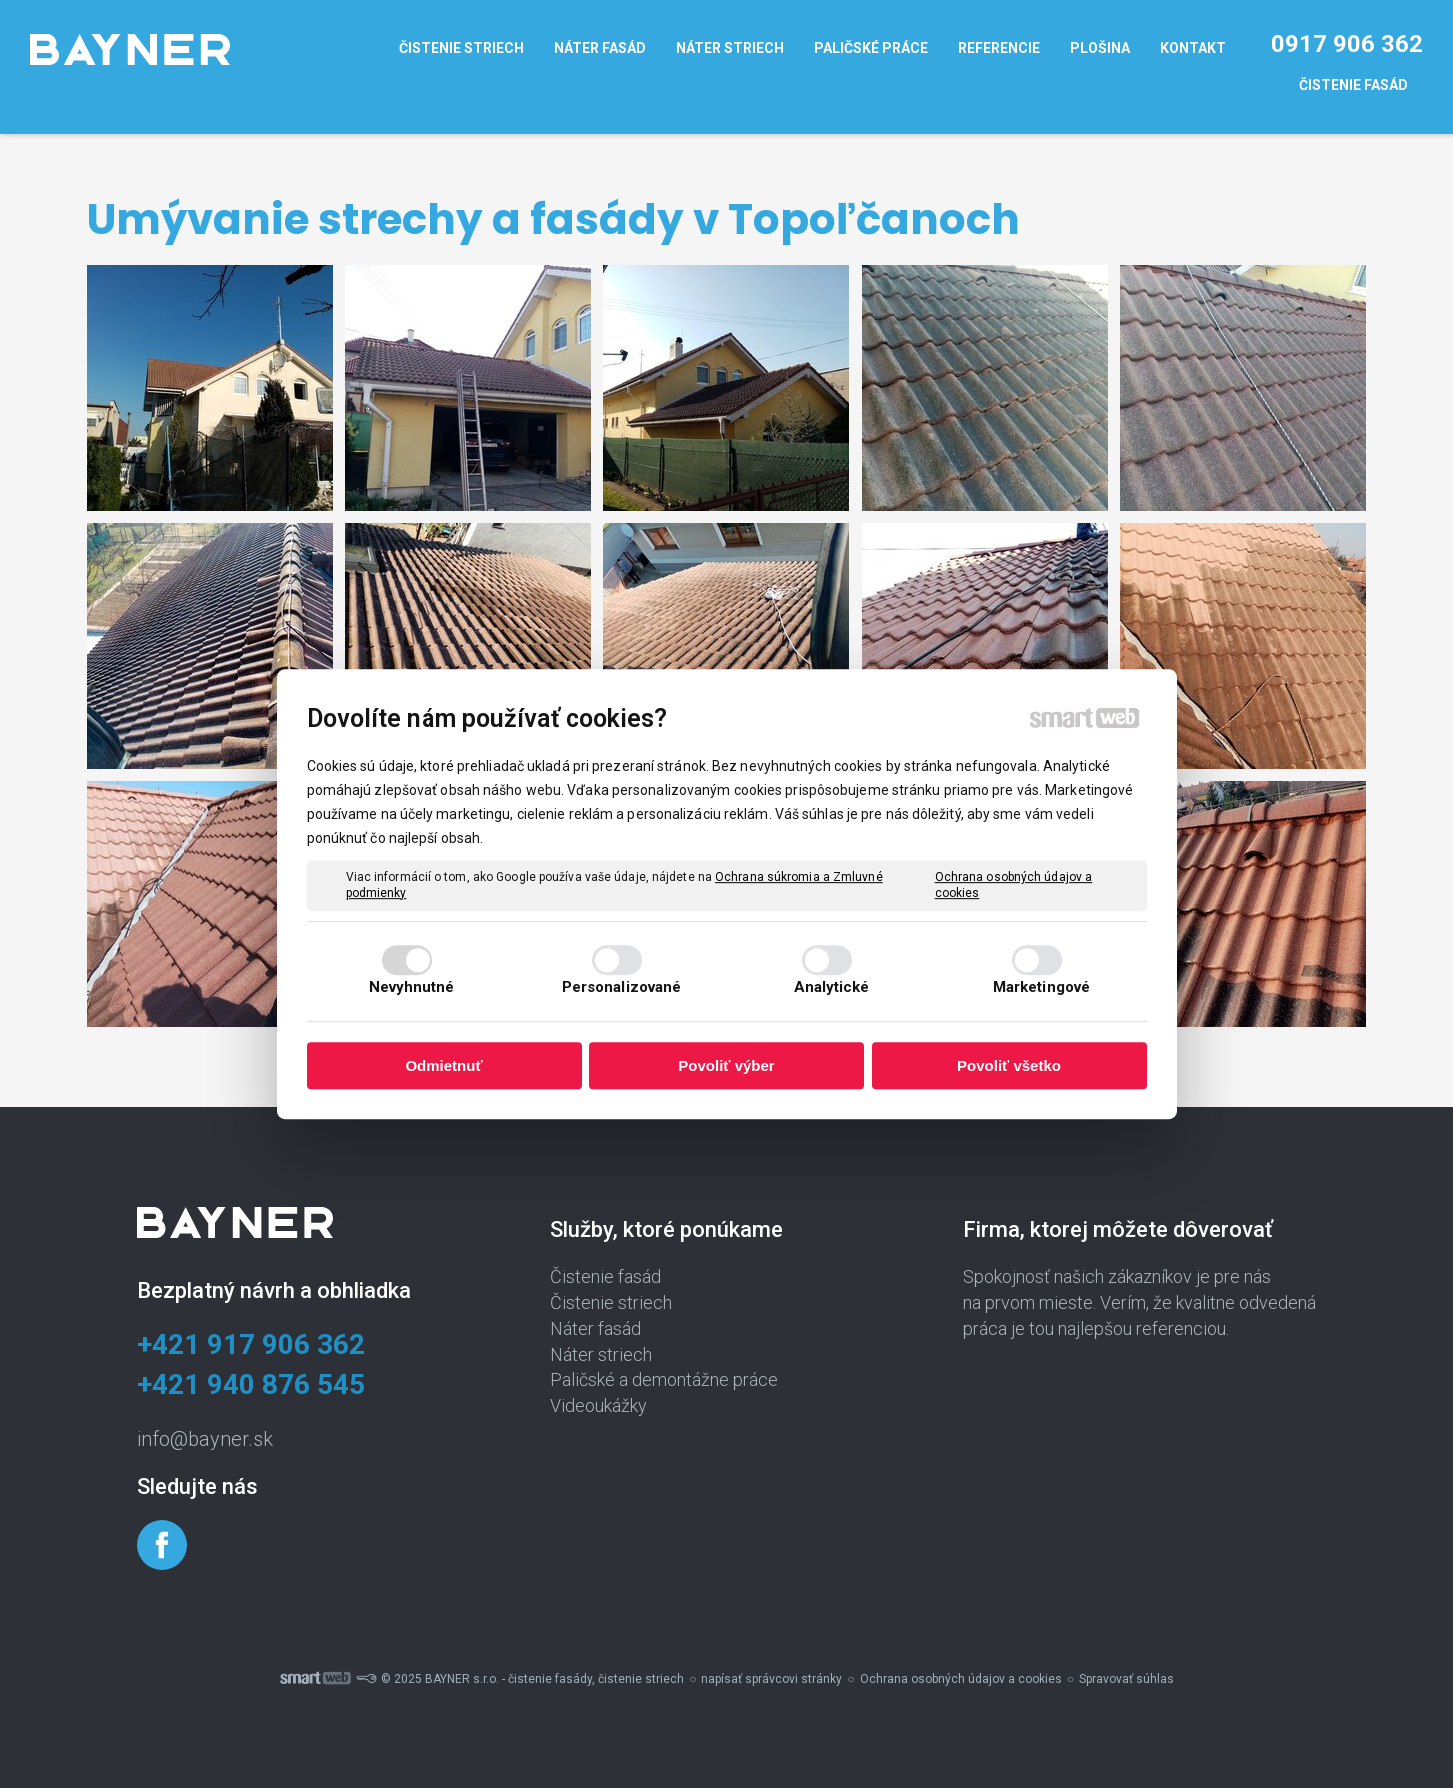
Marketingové (1041, 987)
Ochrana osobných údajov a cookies (1014, 885)
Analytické (832, 987)
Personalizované (622, 987)
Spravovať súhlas (1126, 1679)
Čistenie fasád (605, 1276)
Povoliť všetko (1009, 1065)
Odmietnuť (443, 1065)
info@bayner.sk (205, 1439)
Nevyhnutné (412, 987)
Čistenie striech (611, 1302)
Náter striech (601, 1354)
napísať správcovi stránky (771, 1679)
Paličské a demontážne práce (664, 1379)
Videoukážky (598, 1405)
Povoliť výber (726, 1065)
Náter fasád (595, 1328)
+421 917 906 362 (251, 1344)
